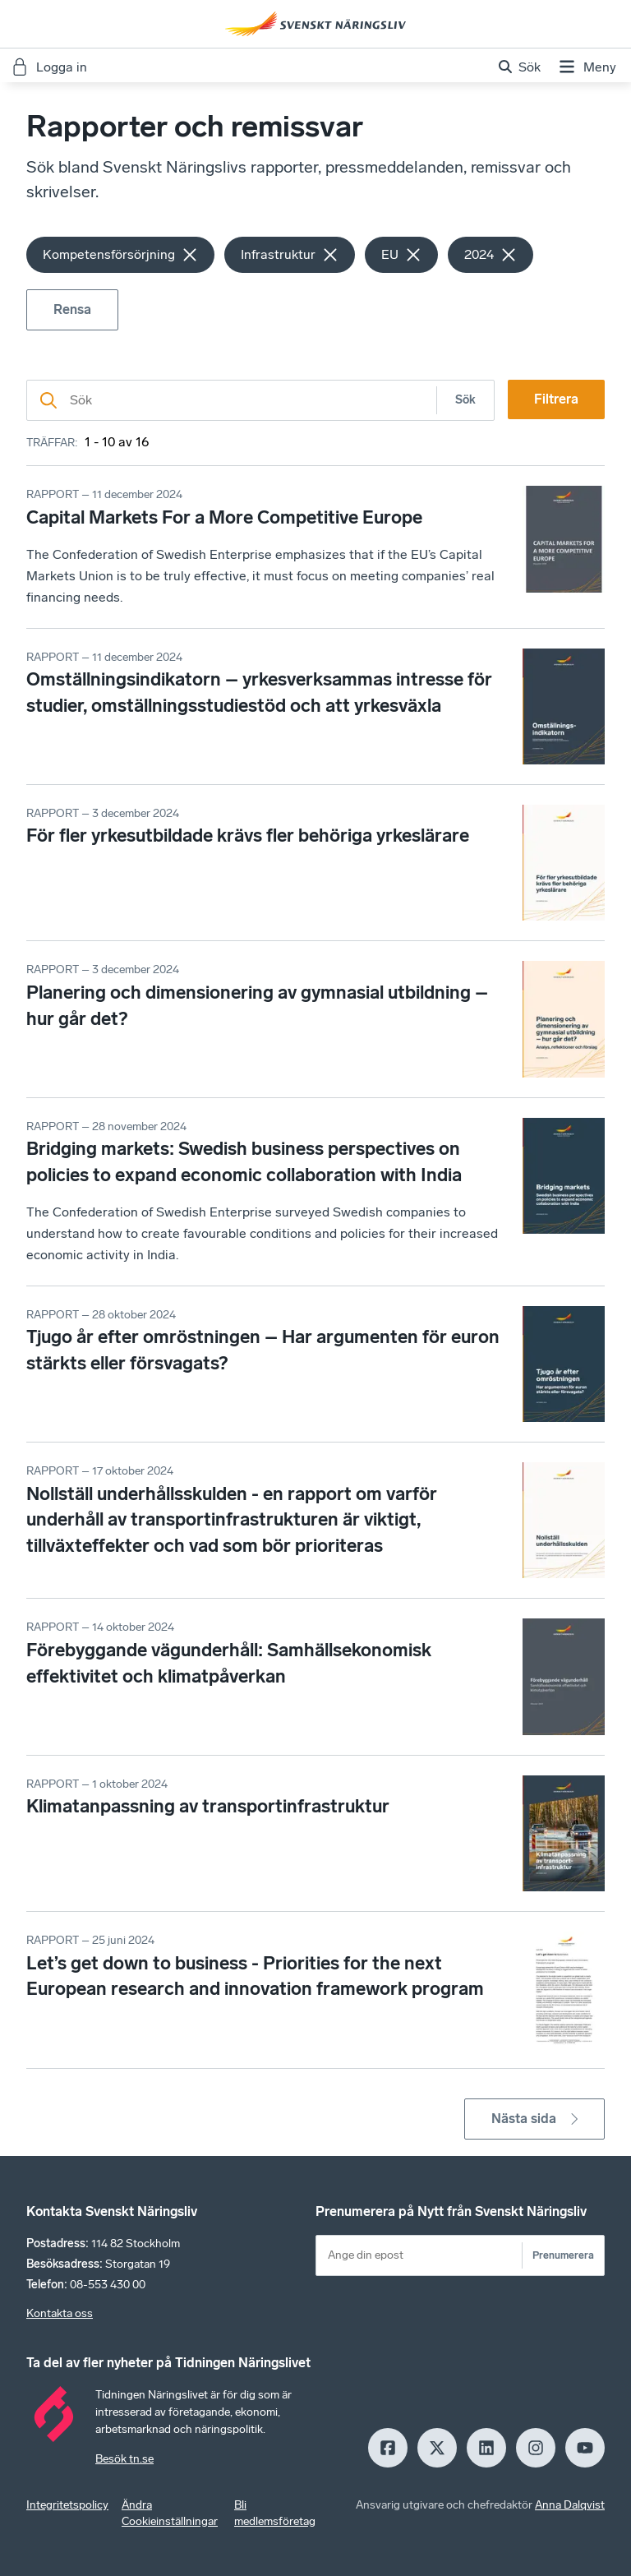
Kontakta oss (59, 2313)
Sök (465, 400)
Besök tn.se (124, 2459)
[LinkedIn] (486, 2448)
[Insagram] (535, 2448)
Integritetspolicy (67, 2505)
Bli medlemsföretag (275, 2513)
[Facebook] (388, 2448)
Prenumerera (563, 2255)
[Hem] (315, 24)
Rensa (72, 309)
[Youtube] (585, 2448)
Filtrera (556, 399)
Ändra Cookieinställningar (170, 2513)
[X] (437, 2448)
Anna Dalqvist (570, 2505)
